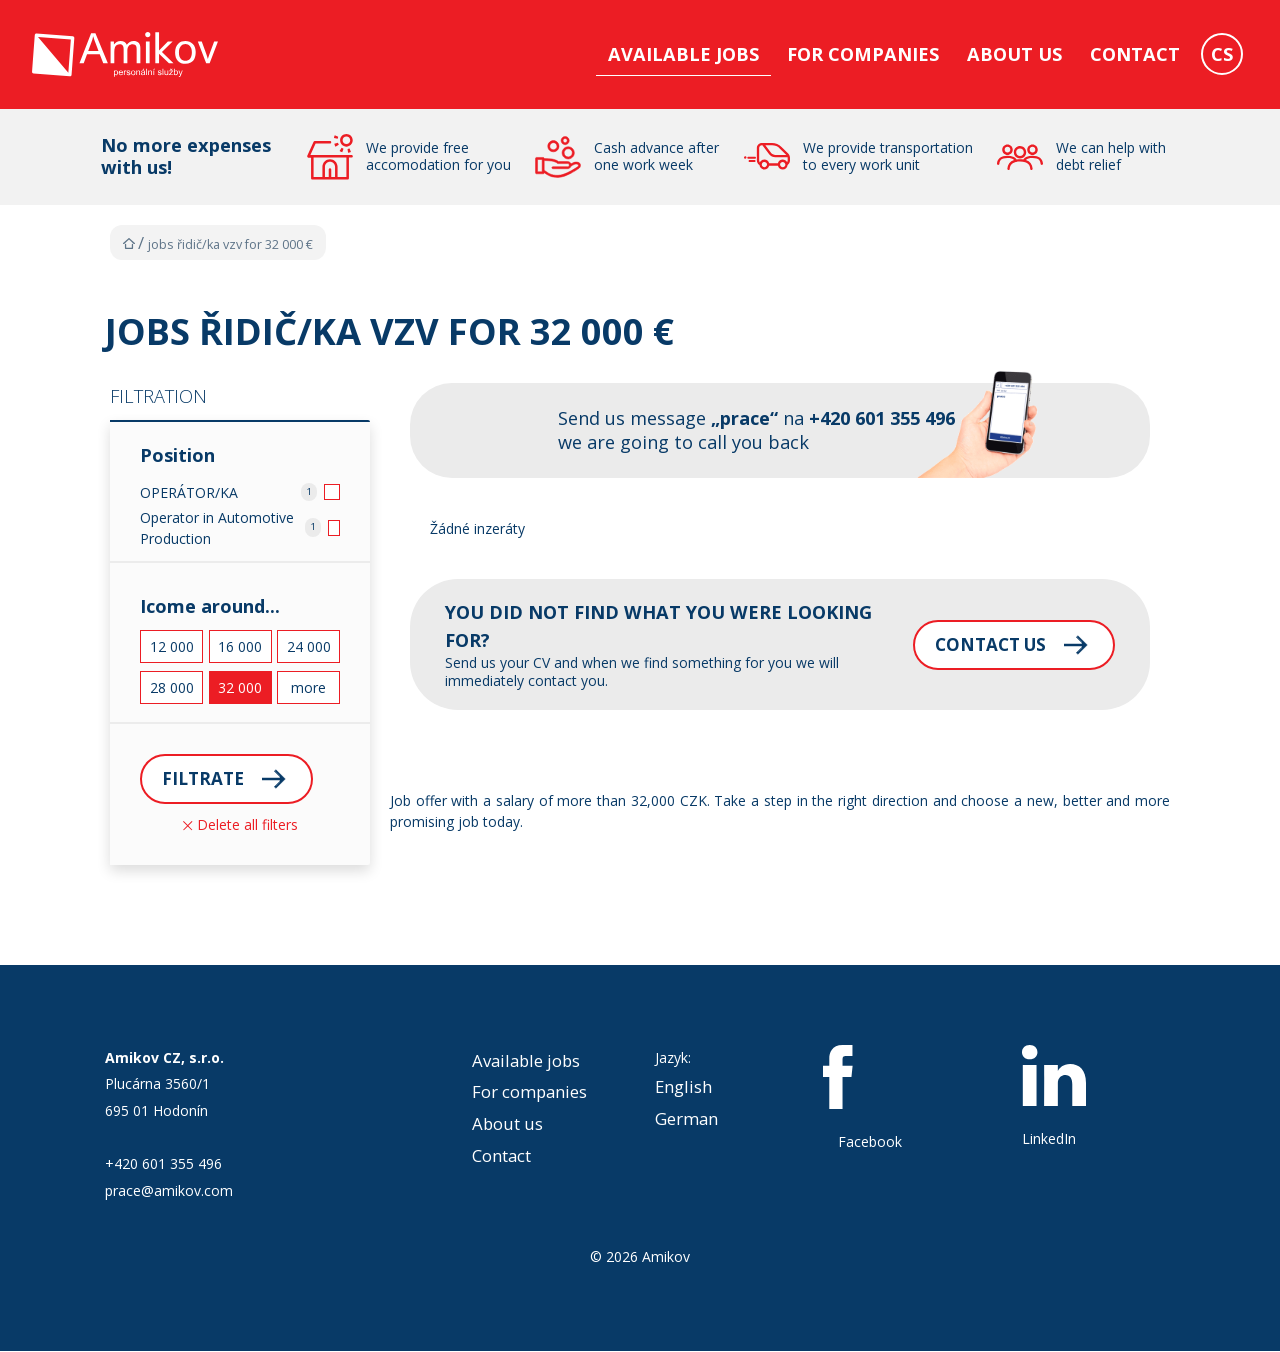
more (308, 687)
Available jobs (683, 54)
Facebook (870, 1099)
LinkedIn (1054, 1098)
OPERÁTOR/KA (189, 492)
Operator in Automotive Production (217, 528)
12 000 (172, 646)
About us (1014, 54)
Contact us (968, 644)
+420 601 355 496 (163, 1165)
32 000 (240, 687)
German (686, 1120)
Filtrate (205, 779)
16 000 (240, 646)
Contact (1135, 54)
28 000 (172, 687)
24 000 (309, 646)
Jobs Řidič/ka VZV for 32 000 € (230, 244)
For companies (863, 54)
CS (1222, 54)
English (683, 1088)
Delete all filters (240, 825)
